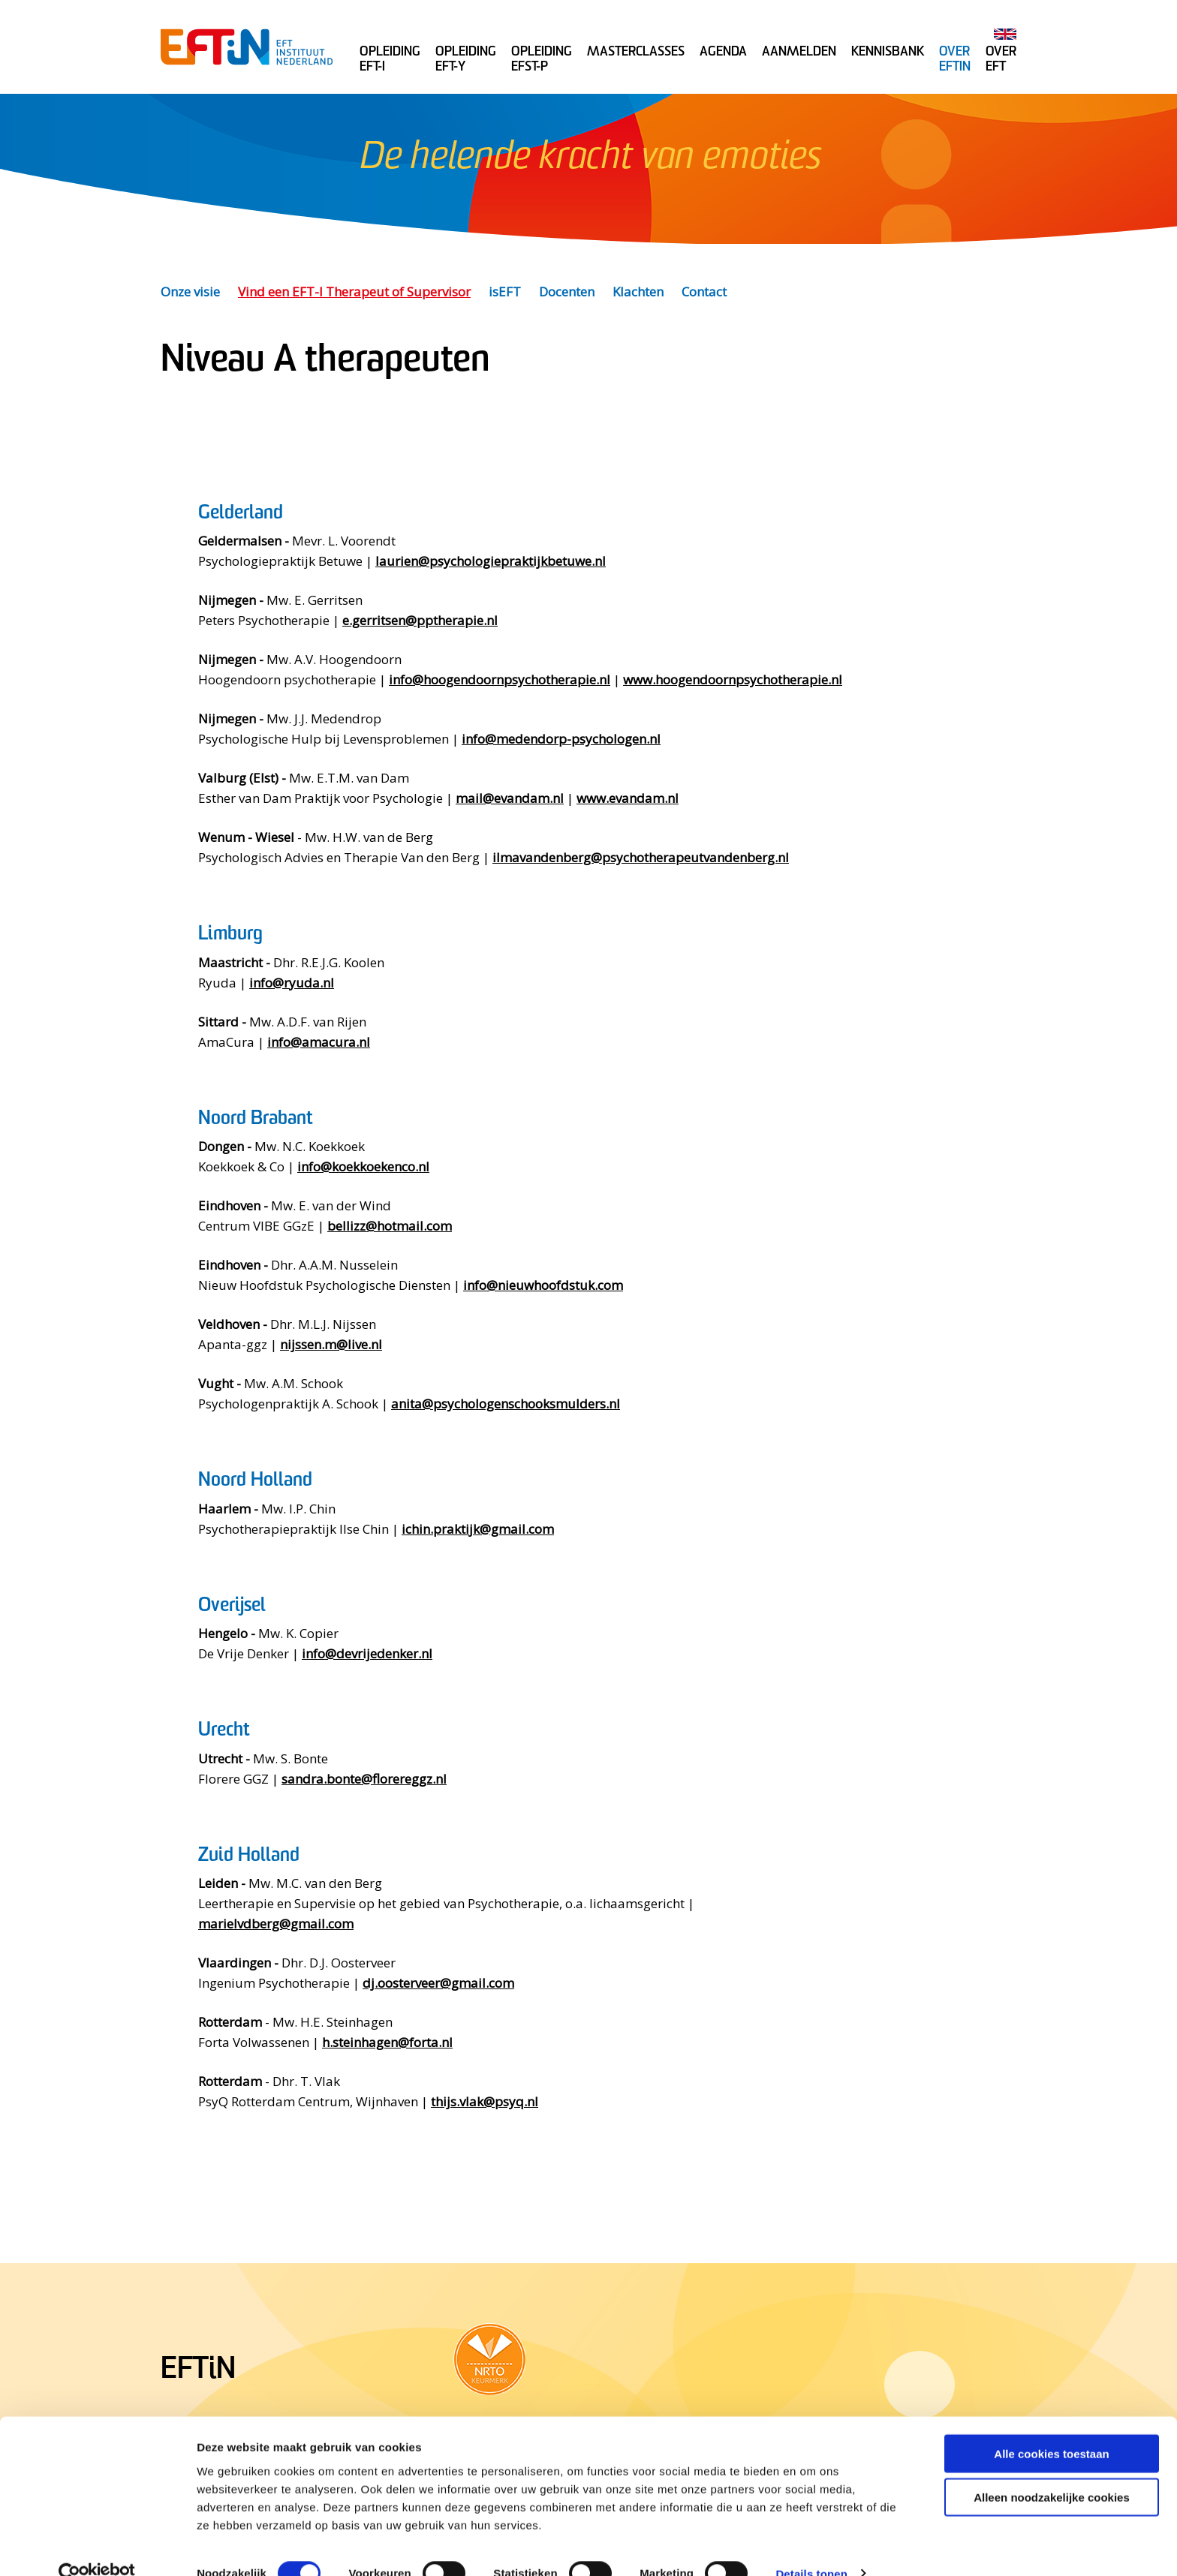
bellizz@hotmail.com (389, 1226)
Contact (704, 291)
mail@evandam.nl (510, 798)
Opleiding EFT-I (390, 60)
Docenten (567, 291)
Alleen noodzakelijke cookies (1052, 2470)
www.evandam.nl (627, 798)
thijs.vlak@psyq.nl (484, 2102)
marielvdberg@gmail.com (276, 1924)
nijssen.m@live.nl (331, 1345)
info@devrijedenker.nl (367, 1654)
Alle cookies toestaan (1051, 2426)
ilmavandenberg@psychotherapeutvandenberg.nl (640, 858)
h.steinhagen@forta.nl (387, 2042)
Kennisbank (887, 52)
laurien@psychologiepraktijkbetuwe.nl (490, 561)
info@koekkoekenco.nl (363, 1167)
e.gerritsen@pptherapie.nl (420, 621)
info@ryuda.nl (291, 982)
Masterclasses (636, 52)
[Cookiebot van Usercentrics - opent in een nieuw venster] (97, 2546)
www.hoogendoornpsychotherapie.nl (732, 680)
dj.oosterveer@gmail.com (438, 1983)
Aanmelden (799, 52)
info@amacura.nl (318, 1042)
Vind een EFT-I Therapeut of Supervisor (354, 291)
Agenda (723, 52)
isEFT (505, 291)
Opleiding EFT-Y (465, 60)
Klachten (638, 291)
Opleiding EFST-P (541, 60)
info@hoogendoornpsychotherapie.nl (499, 680)
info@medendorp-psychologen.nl (561, 739)
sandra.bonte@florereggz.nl (364, 1778)
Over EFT (1001, 60)
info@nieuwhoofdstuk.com (543, 1285)
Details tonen (811, 2546)
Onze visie (190, 291)
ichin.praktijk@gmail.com (478, 1528)
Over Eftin (955, 60)
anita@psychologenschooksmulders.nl (505, 1404)
